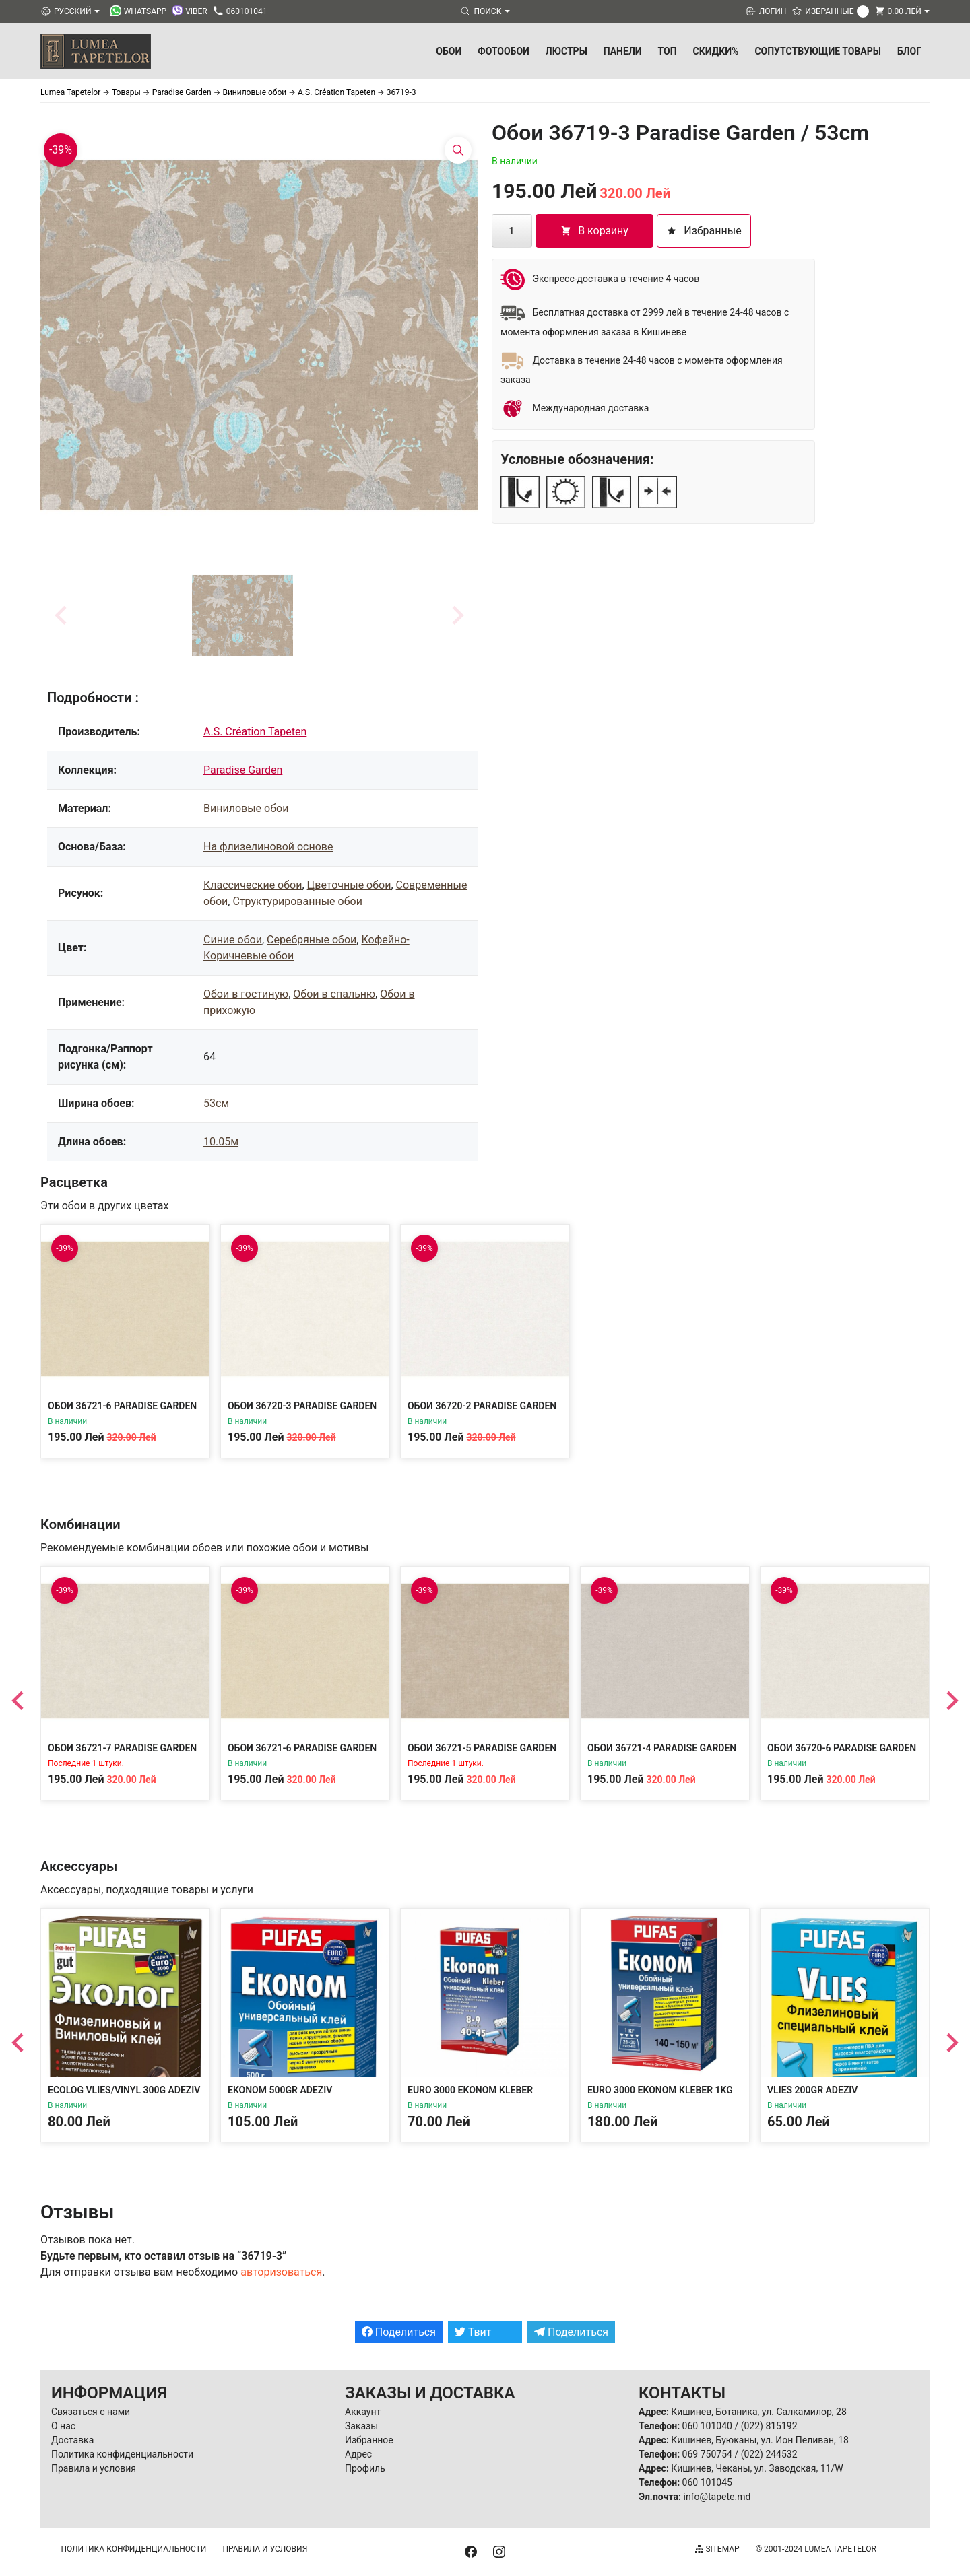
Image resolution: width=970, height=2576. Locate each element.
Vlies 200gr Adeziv (812, 2089)
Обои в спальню (334, 994)
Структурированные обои (297, 901)
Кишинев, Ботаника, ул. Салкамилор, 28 (759, 2411)
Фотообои (503, 51)
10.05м (220, 1141)
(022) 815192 (769, 2425)
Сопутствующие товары (817, 51)
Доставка (72, 2440)
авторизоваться (281, 2272)
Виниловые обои (245, 808)
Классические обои (252, 885)
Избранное (369, 2440)
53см (216, 1103)
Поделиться (399, 2332)
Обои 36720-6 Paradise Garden (841, 1747)
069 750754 (707, 2454)
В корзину (594, 230)
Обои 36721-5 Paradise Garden (482, 1747)
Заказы (361, 2425)
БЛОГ (909, 51)
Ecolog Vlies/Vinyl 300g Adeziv (124, 2089)
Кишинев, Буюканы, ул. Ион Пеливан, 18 (760, 2440)
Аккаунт (363, 2411)
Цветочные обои (349, 885)
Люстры (566, 51)
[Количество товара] (512, 231)
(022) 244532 (769, 2454)
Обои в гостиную (245, 994)
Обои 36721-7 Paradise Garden (122, 1747)
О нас (63, 2425)
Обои (448, 51)
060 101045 (707, 2482)
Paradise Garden (242, 770)
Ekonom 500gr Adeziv (280, 2089)
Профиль (365, 2468)
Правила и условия (93, 2468)
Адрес (358, 2454)
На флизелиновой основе (268, 846)
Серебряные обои (311, 939)
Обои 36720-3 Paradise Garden (302, 1405)
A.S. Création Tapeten (254, 731)
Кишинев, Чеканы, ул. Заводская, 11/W (757, 2468)
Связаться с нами (90, 2411)
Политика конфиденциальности (122, 2454)
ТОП (667, 51)
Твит (473, 2332)
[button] (242, 615)
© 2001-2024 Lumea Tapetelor (816, 2549)
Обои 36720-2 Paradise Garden (482, 1405)
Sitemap (717, 2549)
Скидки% (716, 51)
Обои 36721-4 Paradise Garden (661, 1747)
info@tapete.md (716, 2496)
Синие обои (232, 939)
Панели (623, 51)
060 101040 (707, 2425)
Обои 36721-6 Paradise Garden (122, 1405)
